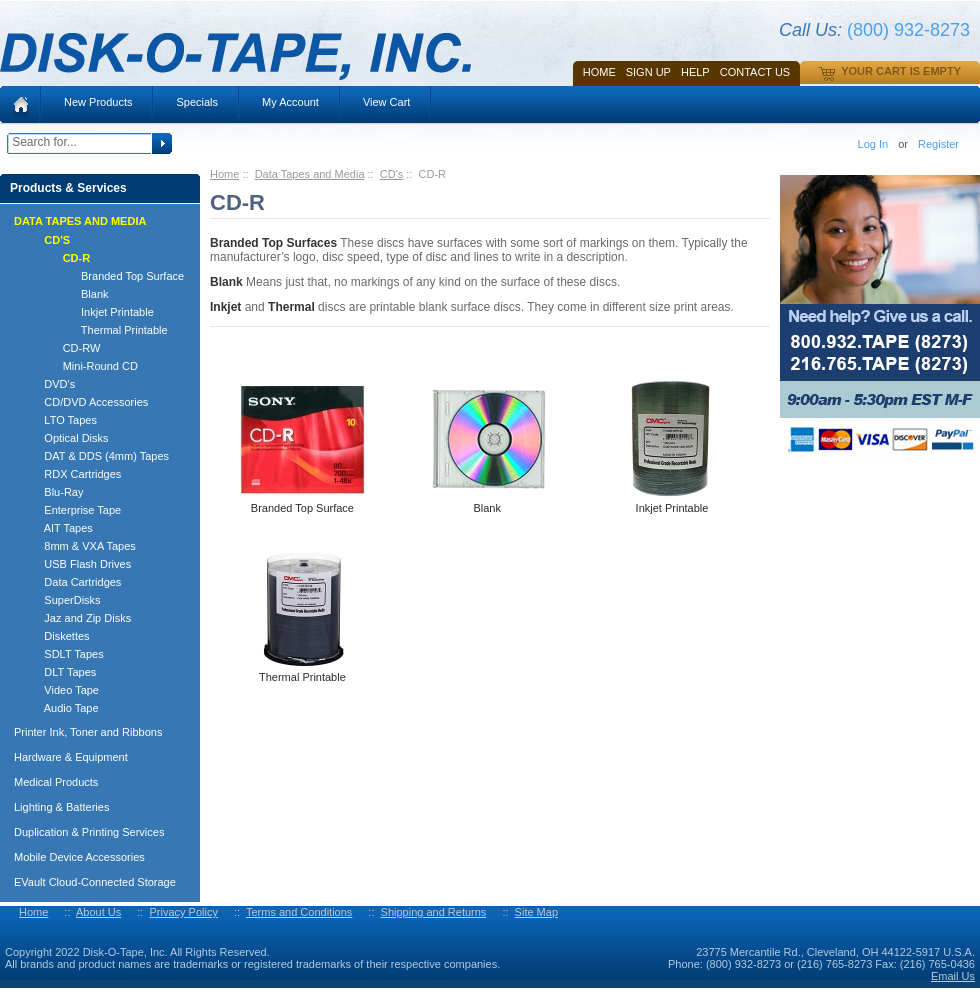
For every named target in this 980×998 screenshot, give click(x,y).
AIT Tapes (59, 528)
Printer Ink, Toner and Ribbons (88, 732)
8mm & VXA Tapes (81, 546)
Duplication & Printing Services (89, 832)
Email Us (953, 976)
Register (938, 144)
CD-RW (63, 348)
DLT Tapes (61, 672)
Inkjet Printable (90, 312)
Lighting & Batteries (61, 807)
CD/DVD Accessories (87, 402)
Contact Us (755, 72)
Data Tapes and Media (310, 174)
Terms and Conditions (299, 912)
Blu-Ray (54, 492)
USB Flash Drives (78, 564)
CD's (392, 174)
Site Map (536, 912)
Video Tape (62, 690)
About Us (98, 912)
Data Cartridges (73, 582)
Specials (197, 102)
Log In (873, 144)
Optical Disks (67, 438)
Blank (67, 294)
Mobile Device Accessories (79, 857)
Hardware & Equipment (71, 757)
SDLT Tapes (65, 654)
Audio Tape (62, 708)
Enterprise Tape (73, 510)
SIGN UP (648, 72)
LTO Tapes (61, 420)
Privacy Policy (183, 912)
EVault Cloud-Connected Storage (95, 882)
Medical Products (56, 782)
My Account (290, 102)
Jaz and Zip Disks (78, 618)
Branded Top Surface (105, 276)
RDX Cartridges (73, 474)
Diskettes (58, 636)
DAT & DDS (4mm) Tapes (97, 456)
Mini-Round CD (82, 366)
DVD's (50, 384)
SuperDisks (63, 600)
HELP (695, 72)
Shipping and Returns (434, 912)
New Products (98, 102)
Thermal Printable (97, 330)
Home (599, 72)
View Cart (386, 102)
